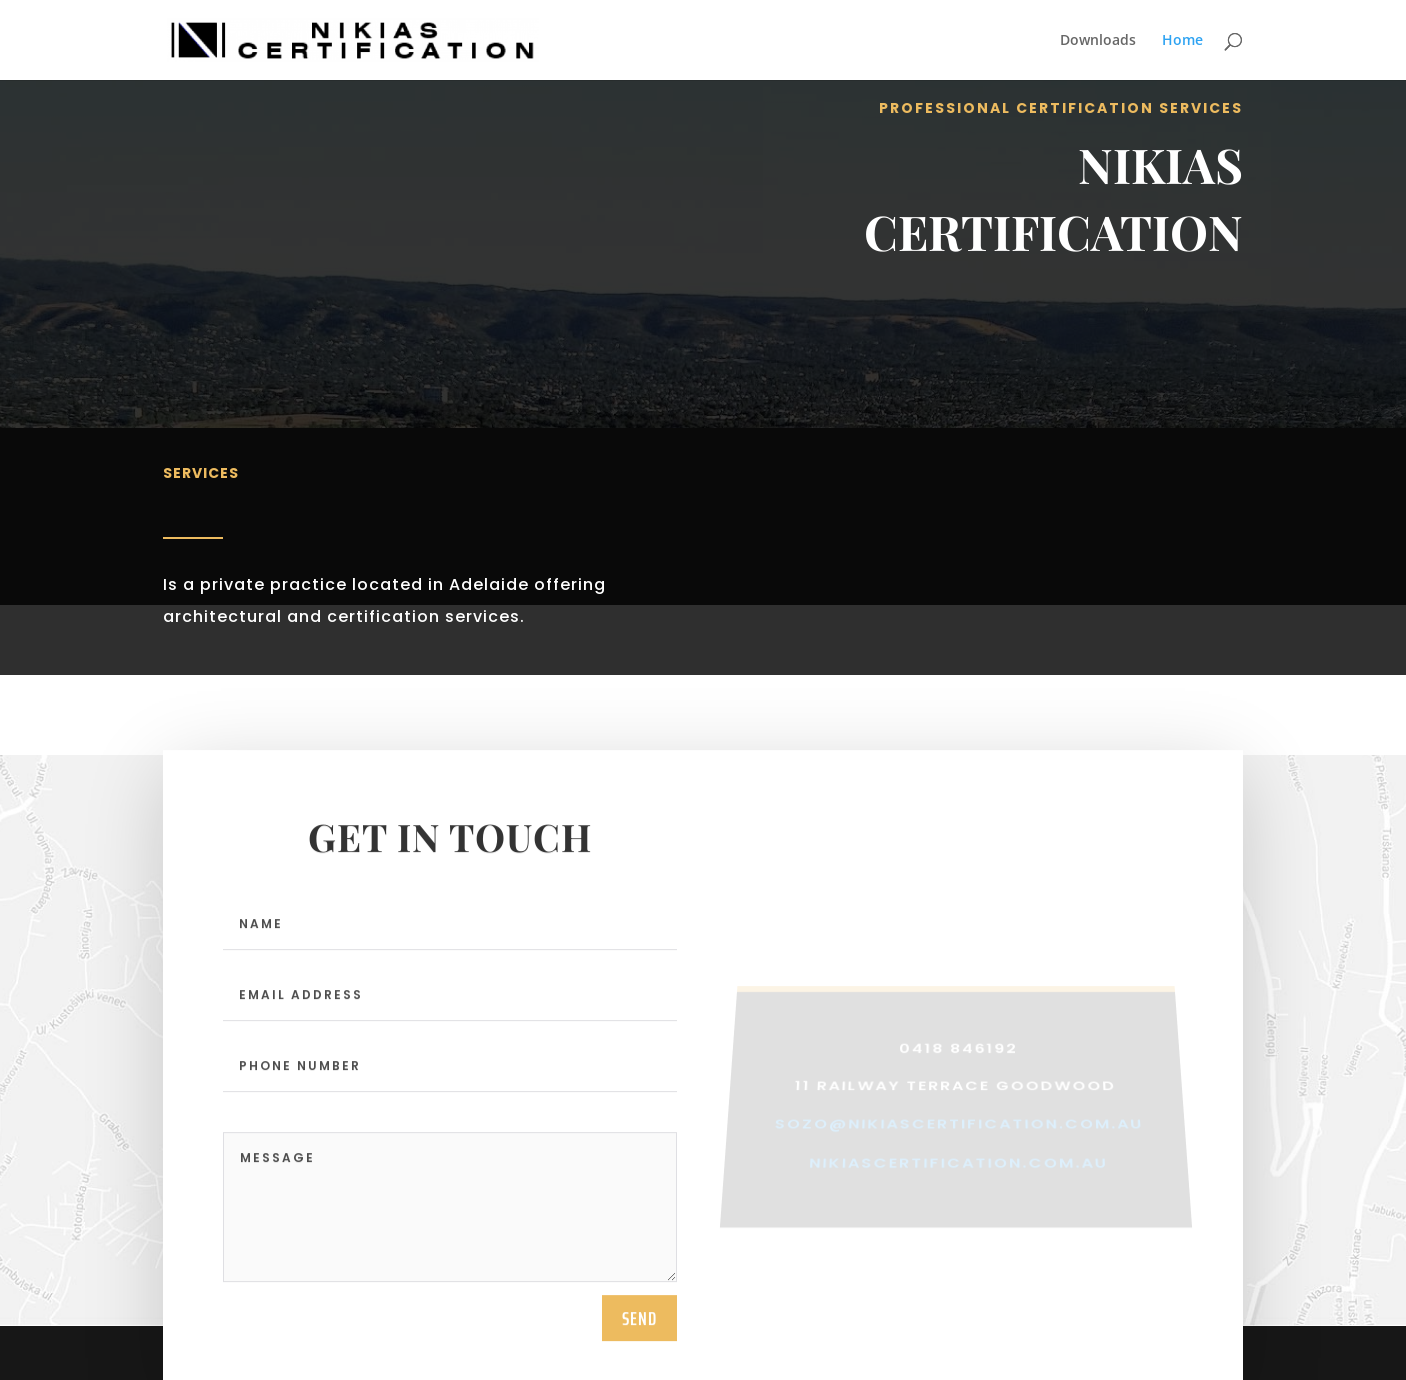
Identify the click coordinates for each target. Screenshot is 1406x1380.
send (639, 1343)
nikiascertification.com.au (959, 1182)
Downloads (1098, 41)
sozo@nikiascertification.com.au (959, 1146)
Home (1182, 41)
